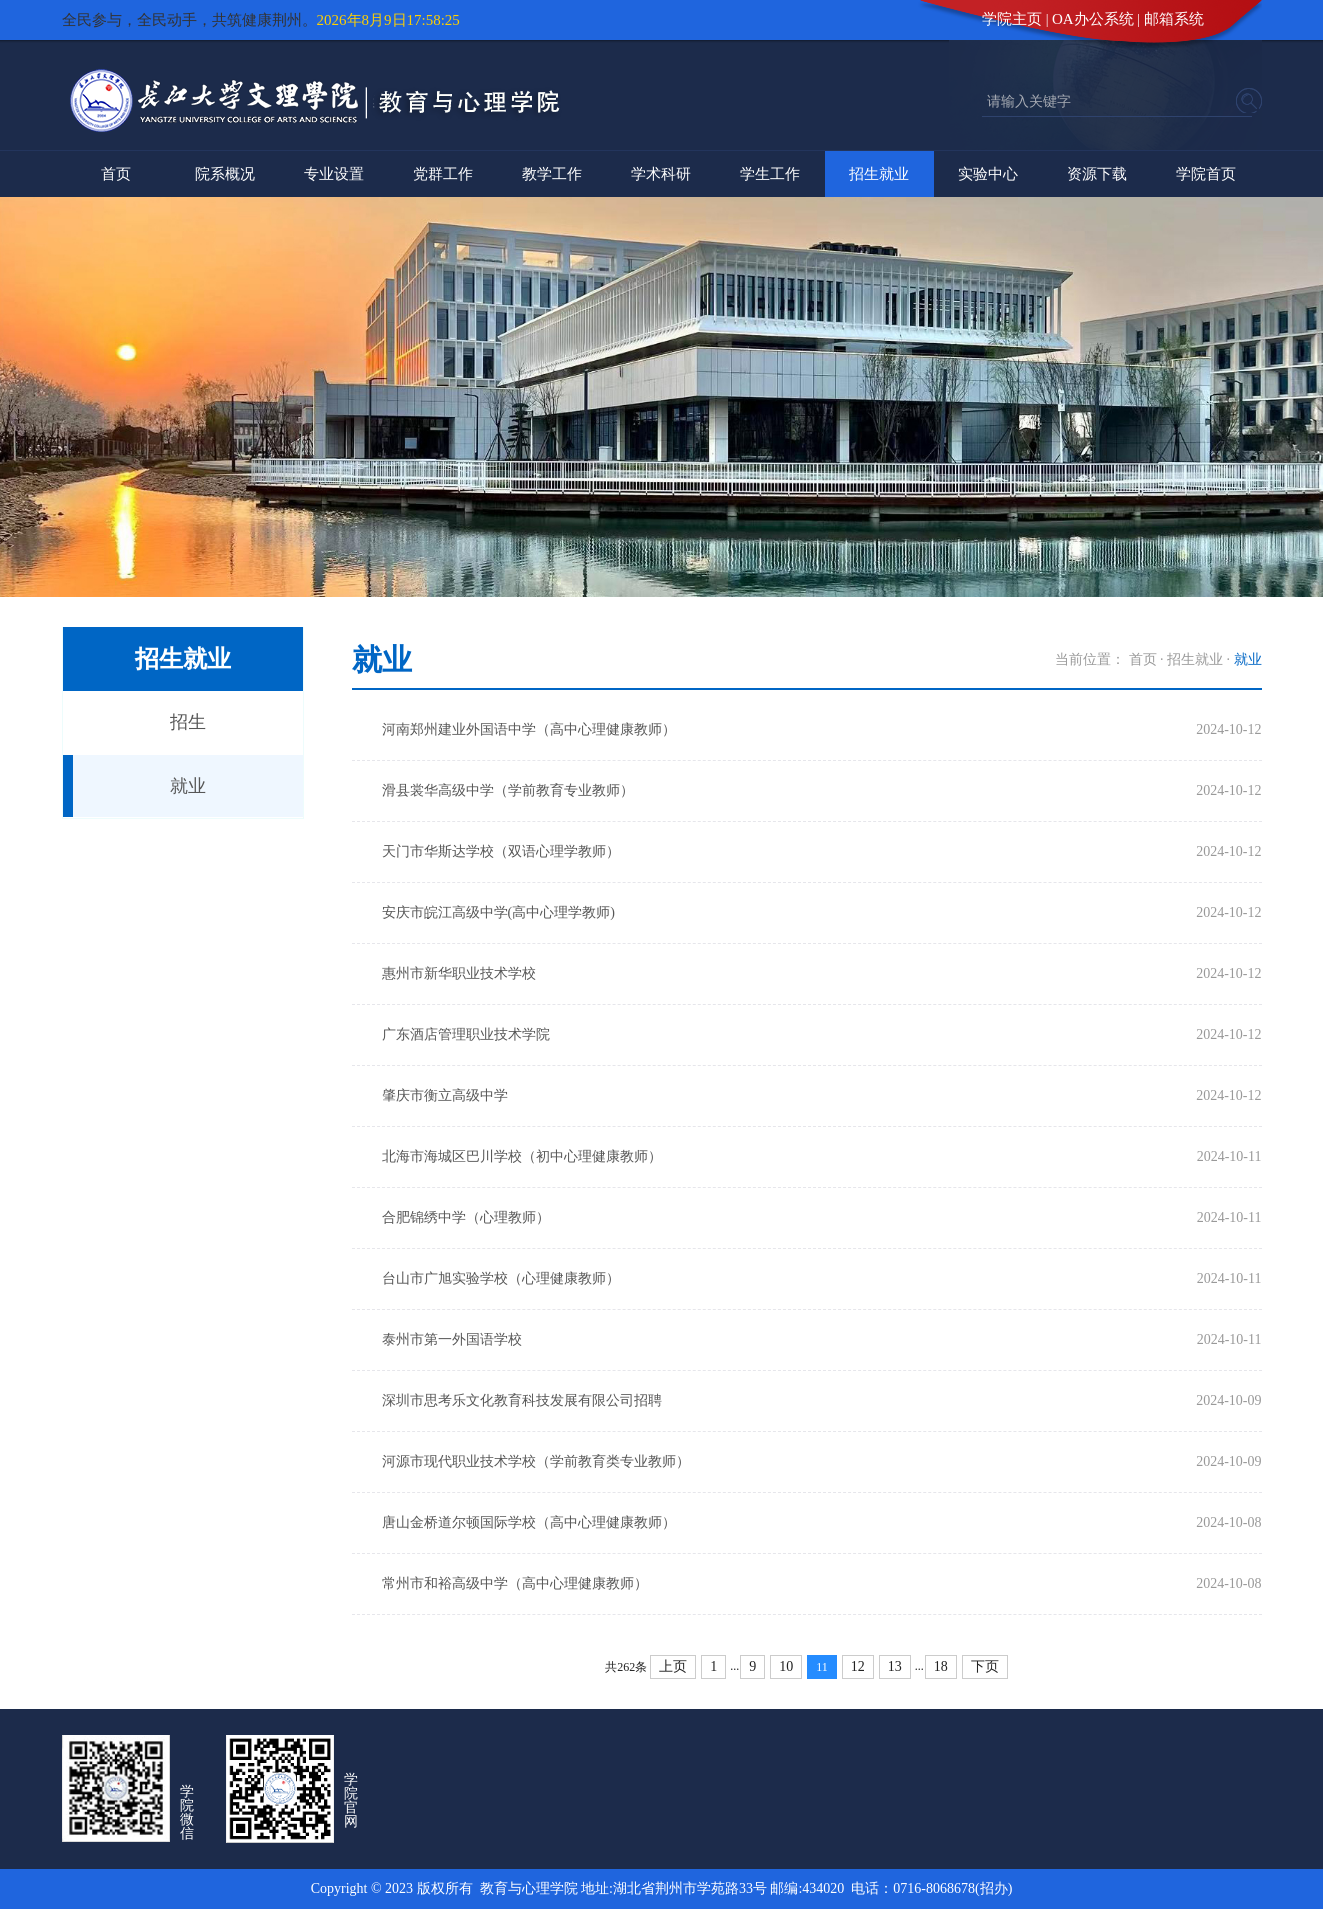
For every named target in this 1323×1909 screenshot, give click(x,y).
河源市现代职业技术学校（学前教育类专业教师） (536, 1461)
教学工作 (552, 174)
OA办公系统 (1093, 19)
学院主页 (1012, 19)
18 (941, 1666)
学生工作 (770, 174)
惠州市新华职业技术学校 (459, 973)
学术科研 (661, 174)
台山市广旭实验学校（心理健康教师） (501, 1278)
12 (858, 1666)
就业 (188, 786)
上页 (673, 1666)
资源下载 (1097, 174)
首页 (116, 174)
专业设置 (334, 174)
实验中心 (988, 174)
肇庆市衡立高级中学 (445, 1095)
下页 (985, 1666)
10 (786, 1666)
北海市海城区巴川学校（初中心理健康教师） (522, 1156)
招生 (188, 722)
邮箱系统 (1174, 19)
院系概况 (225, 174)
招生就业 (879, 174)
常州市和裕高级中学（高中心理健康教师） (515, 1583)
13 (895, 1666)
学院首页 (1206, 174)
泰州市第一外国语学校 (452, 1339)
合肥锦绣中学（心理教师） (466, 1217)
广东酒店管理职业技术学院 (466, 1034)
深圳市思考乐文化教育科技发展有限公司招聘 (522, 1400)
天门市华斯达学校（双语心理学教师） (501, 851)
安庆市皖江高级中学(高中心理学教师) (498, 912)
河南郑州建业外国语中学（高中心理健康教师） (529, 729)
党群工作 (443, 174)
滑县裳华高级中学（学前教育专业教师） (508, 790)
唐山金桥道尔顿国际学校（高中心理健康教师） (529, 1522)
